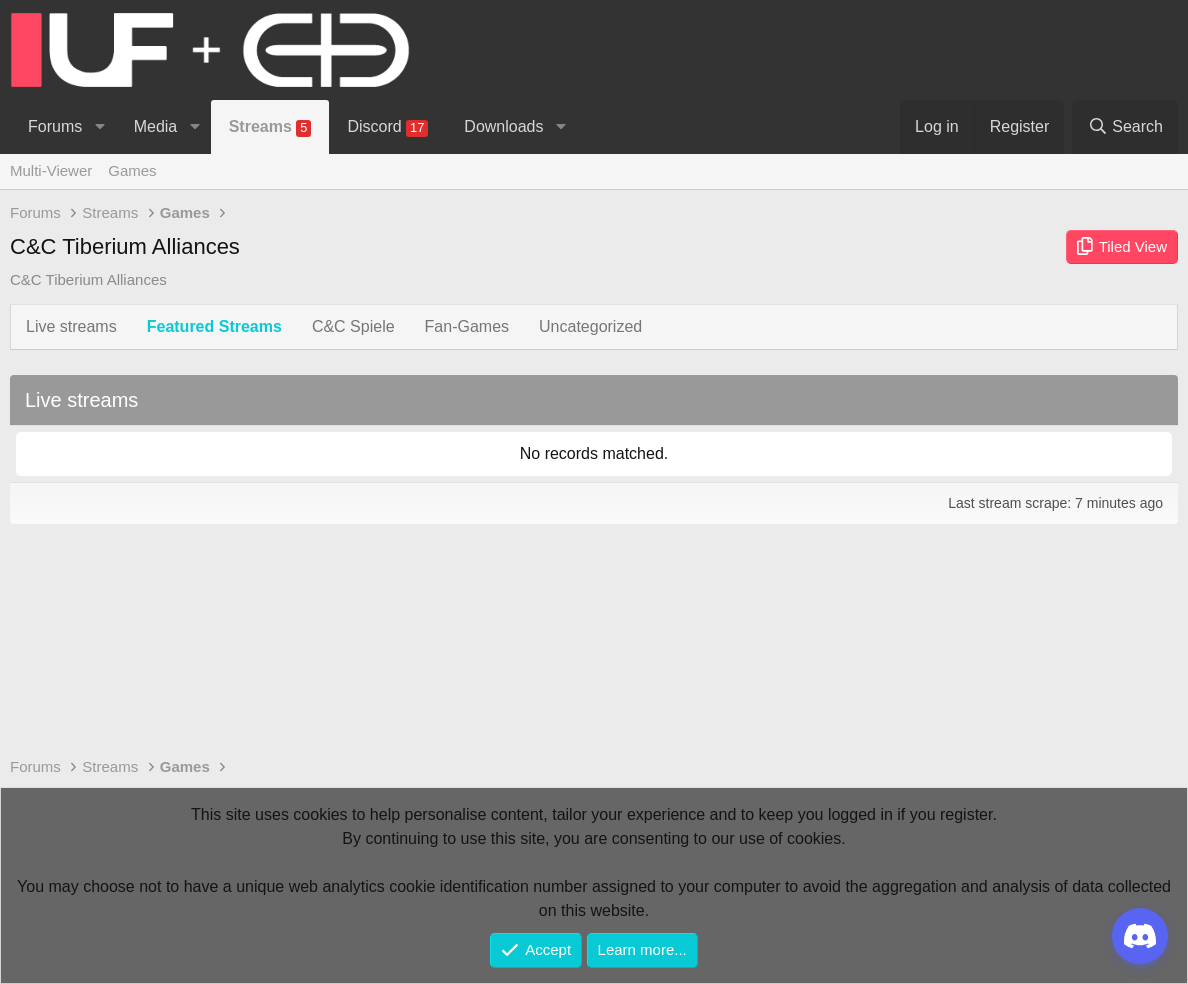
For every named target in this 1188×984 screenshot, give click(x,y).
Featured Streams (214, 326)
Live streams (71, 326)
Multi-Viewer (51, 170)
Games (132, 170)
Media (156, 126)
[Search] (1125, 127)
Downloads (503, 126)
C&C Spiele (353, 326)
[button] (99, 127)
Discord (387, 127)
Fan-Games (467, 326)
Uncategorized (590, 326)
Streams (270, 127)
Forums (55, 126)
